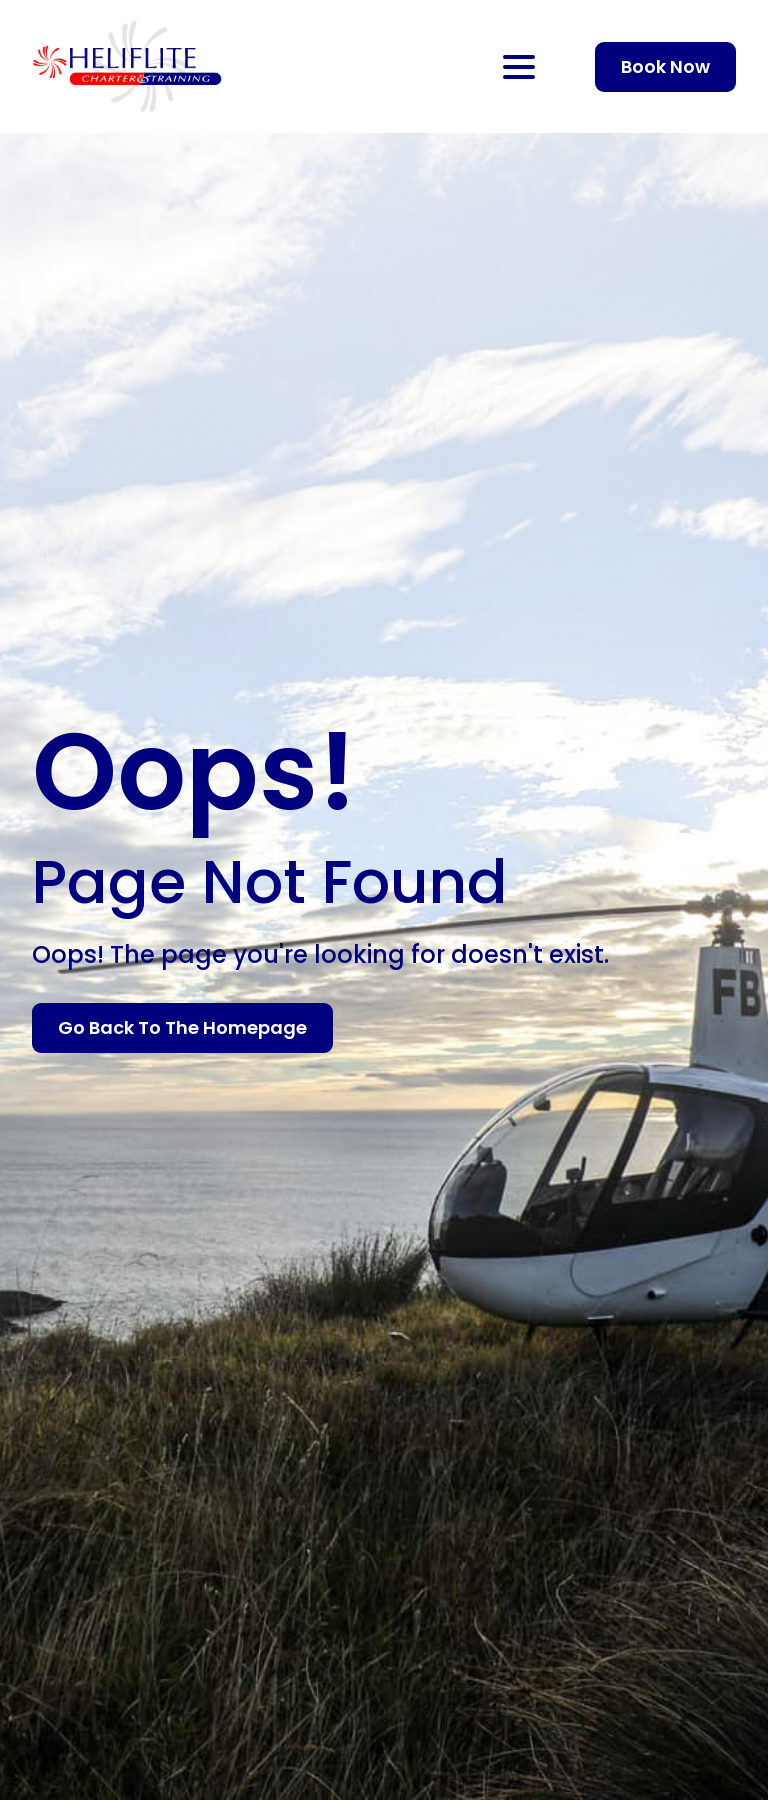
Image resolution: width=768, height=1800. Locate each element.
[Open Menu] (519, 67)
